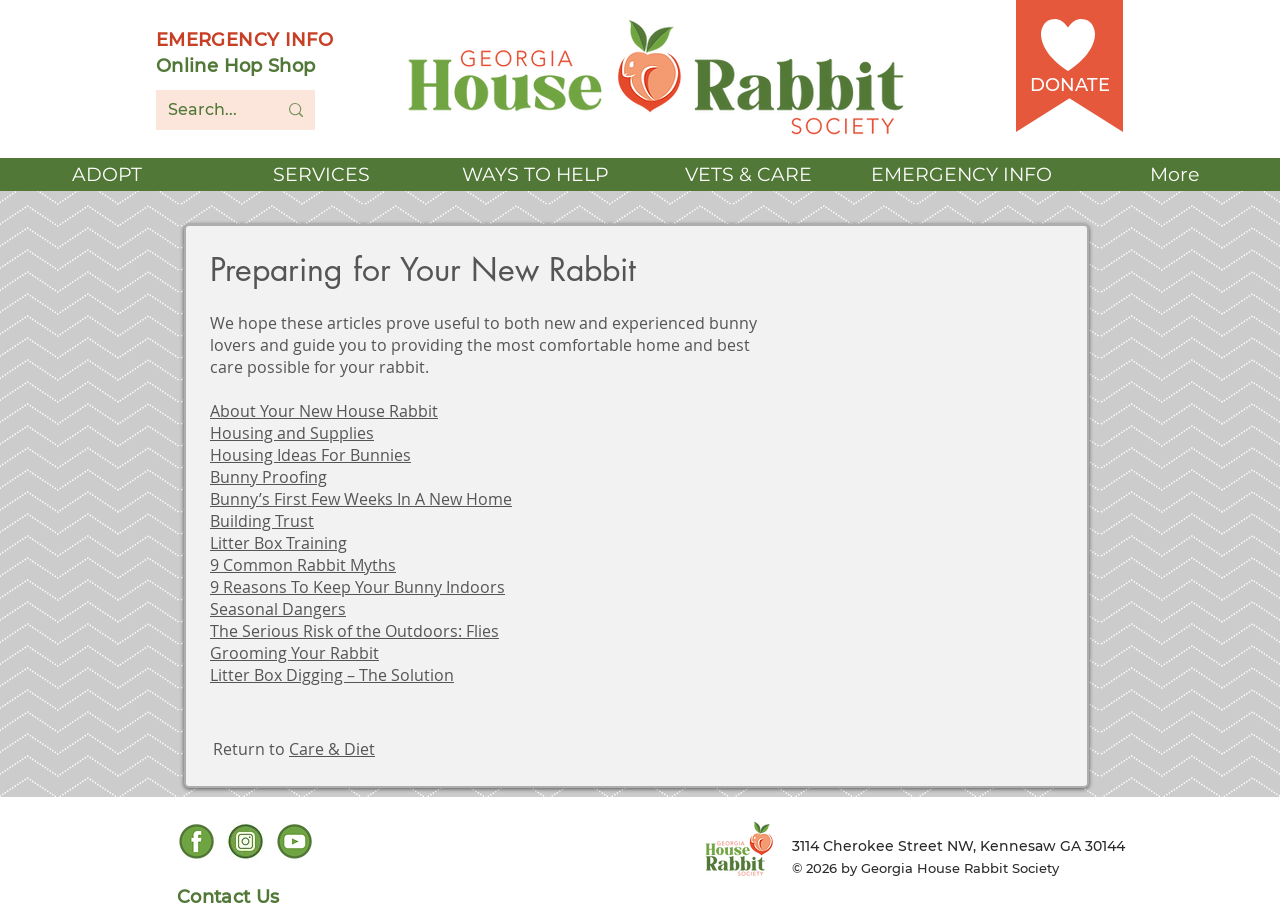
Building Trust (262, 521)
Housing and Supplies (292, 433)
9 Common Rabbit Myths (303, 565)
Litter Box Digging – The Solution (332, 675)
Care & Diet (332, 749)
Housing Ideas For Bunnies (310, 455)
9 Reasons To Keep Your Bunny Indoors (357, 587)
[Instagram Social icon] (245, 841)
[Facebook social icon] (196, 841)
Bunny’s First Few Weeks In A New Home (361, 499)
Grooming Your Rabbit (294, 653)
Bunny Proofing (268, 477)
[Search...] (207, 110)
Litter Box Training (278, 543)
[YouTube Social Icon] (294, 841)
